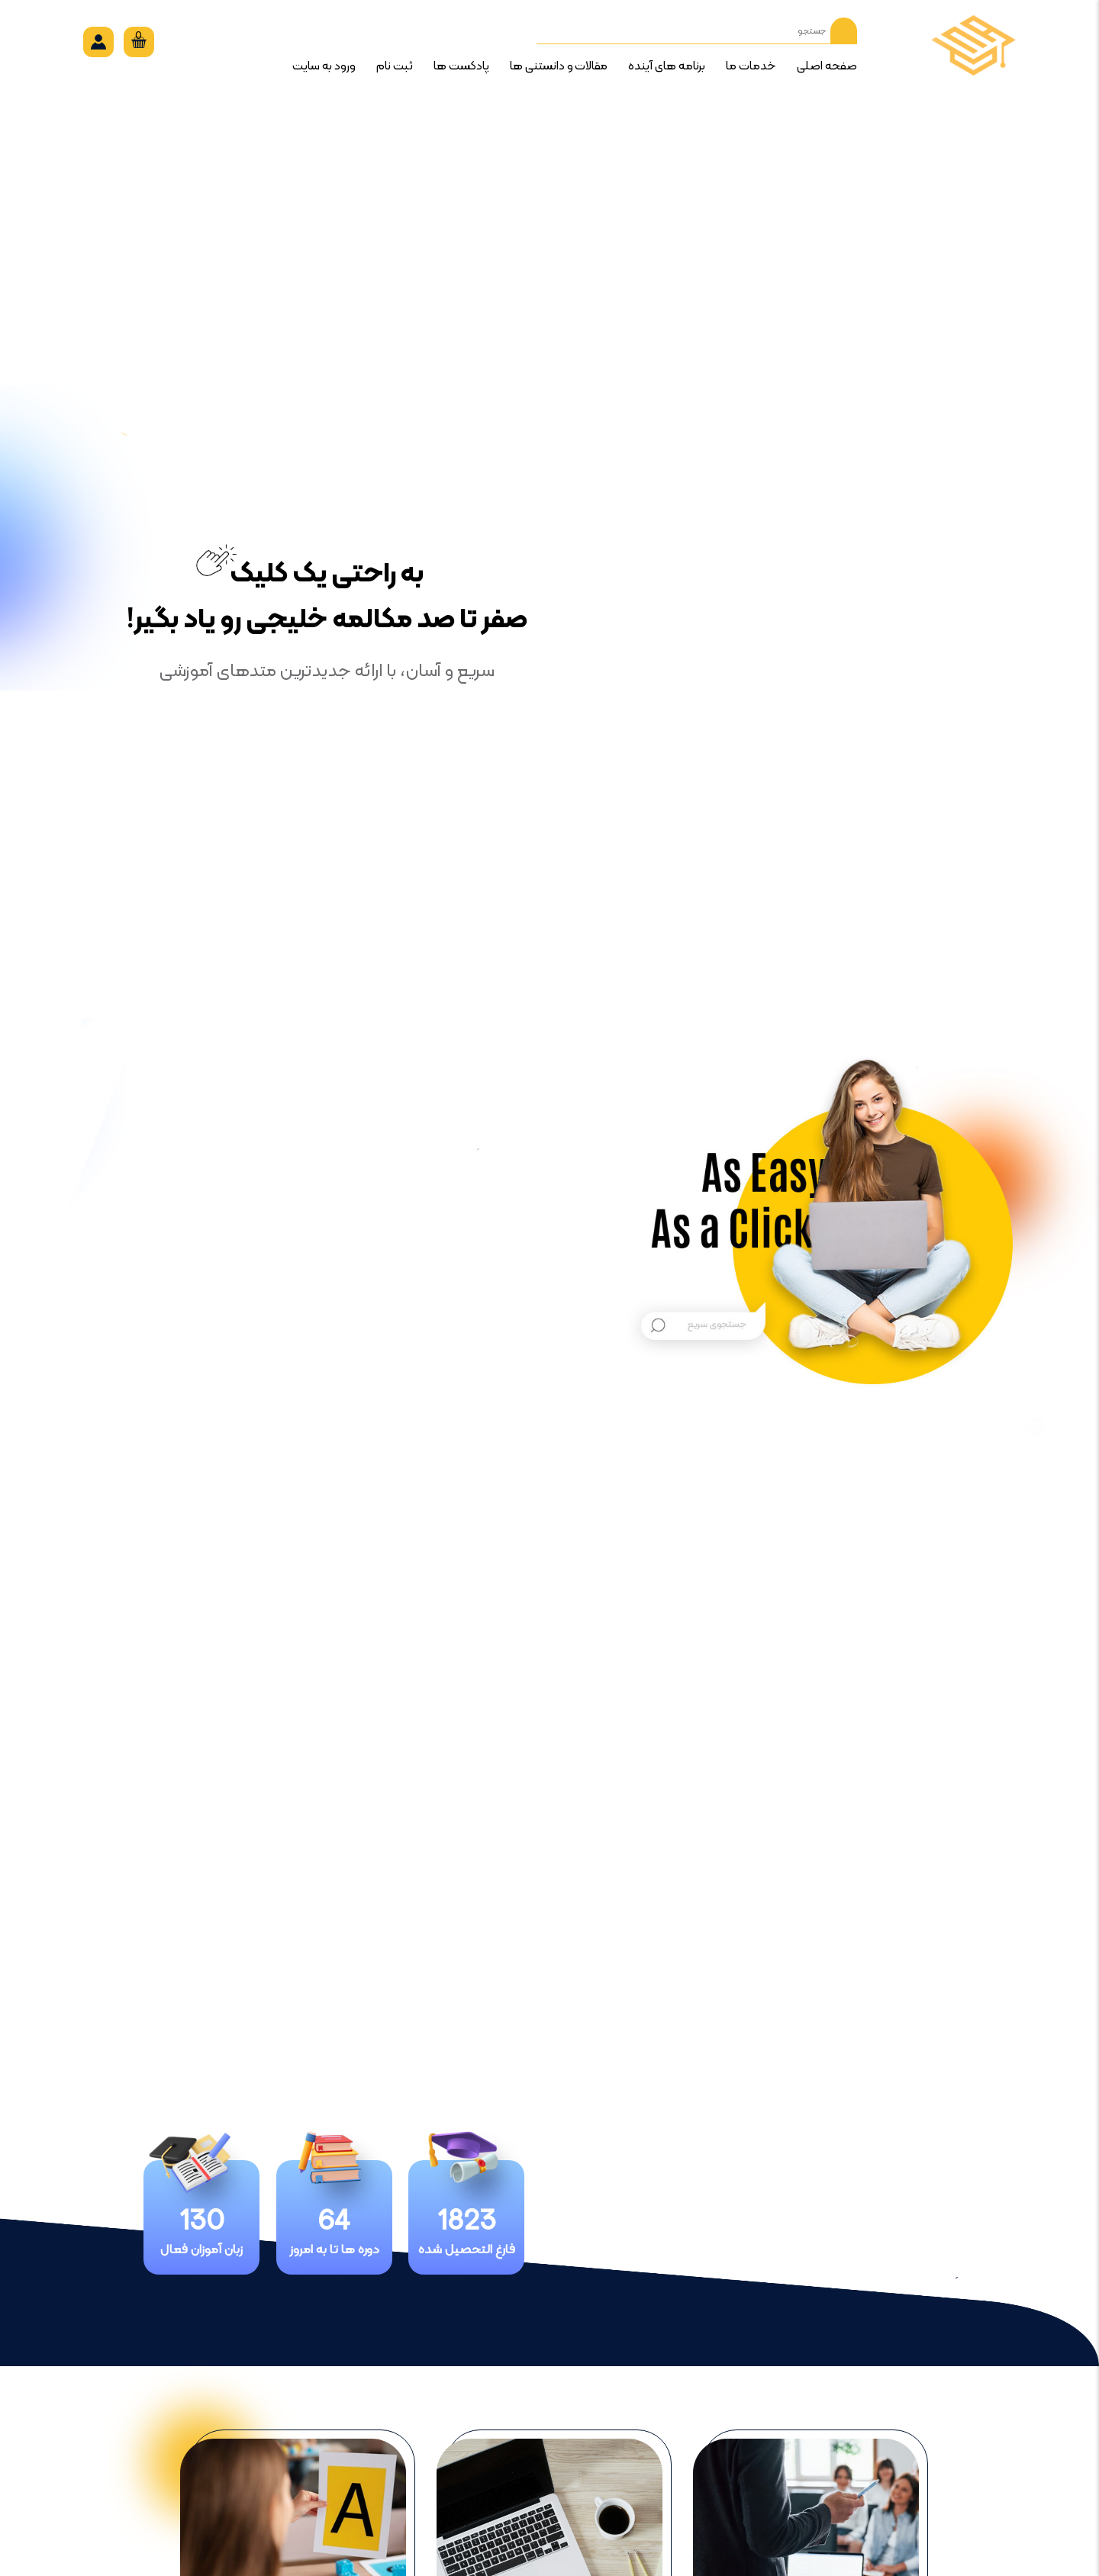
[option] (549, 1232)
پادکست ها (461, 66)
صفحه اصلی (827, 66)
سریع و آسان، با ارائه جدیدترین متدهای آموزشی (327, 671)
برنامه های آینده (666, 66)
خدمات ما (751, 66)
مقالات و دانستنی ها (559, 66)
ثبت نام (394, 66)
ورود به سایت (324, 66)
